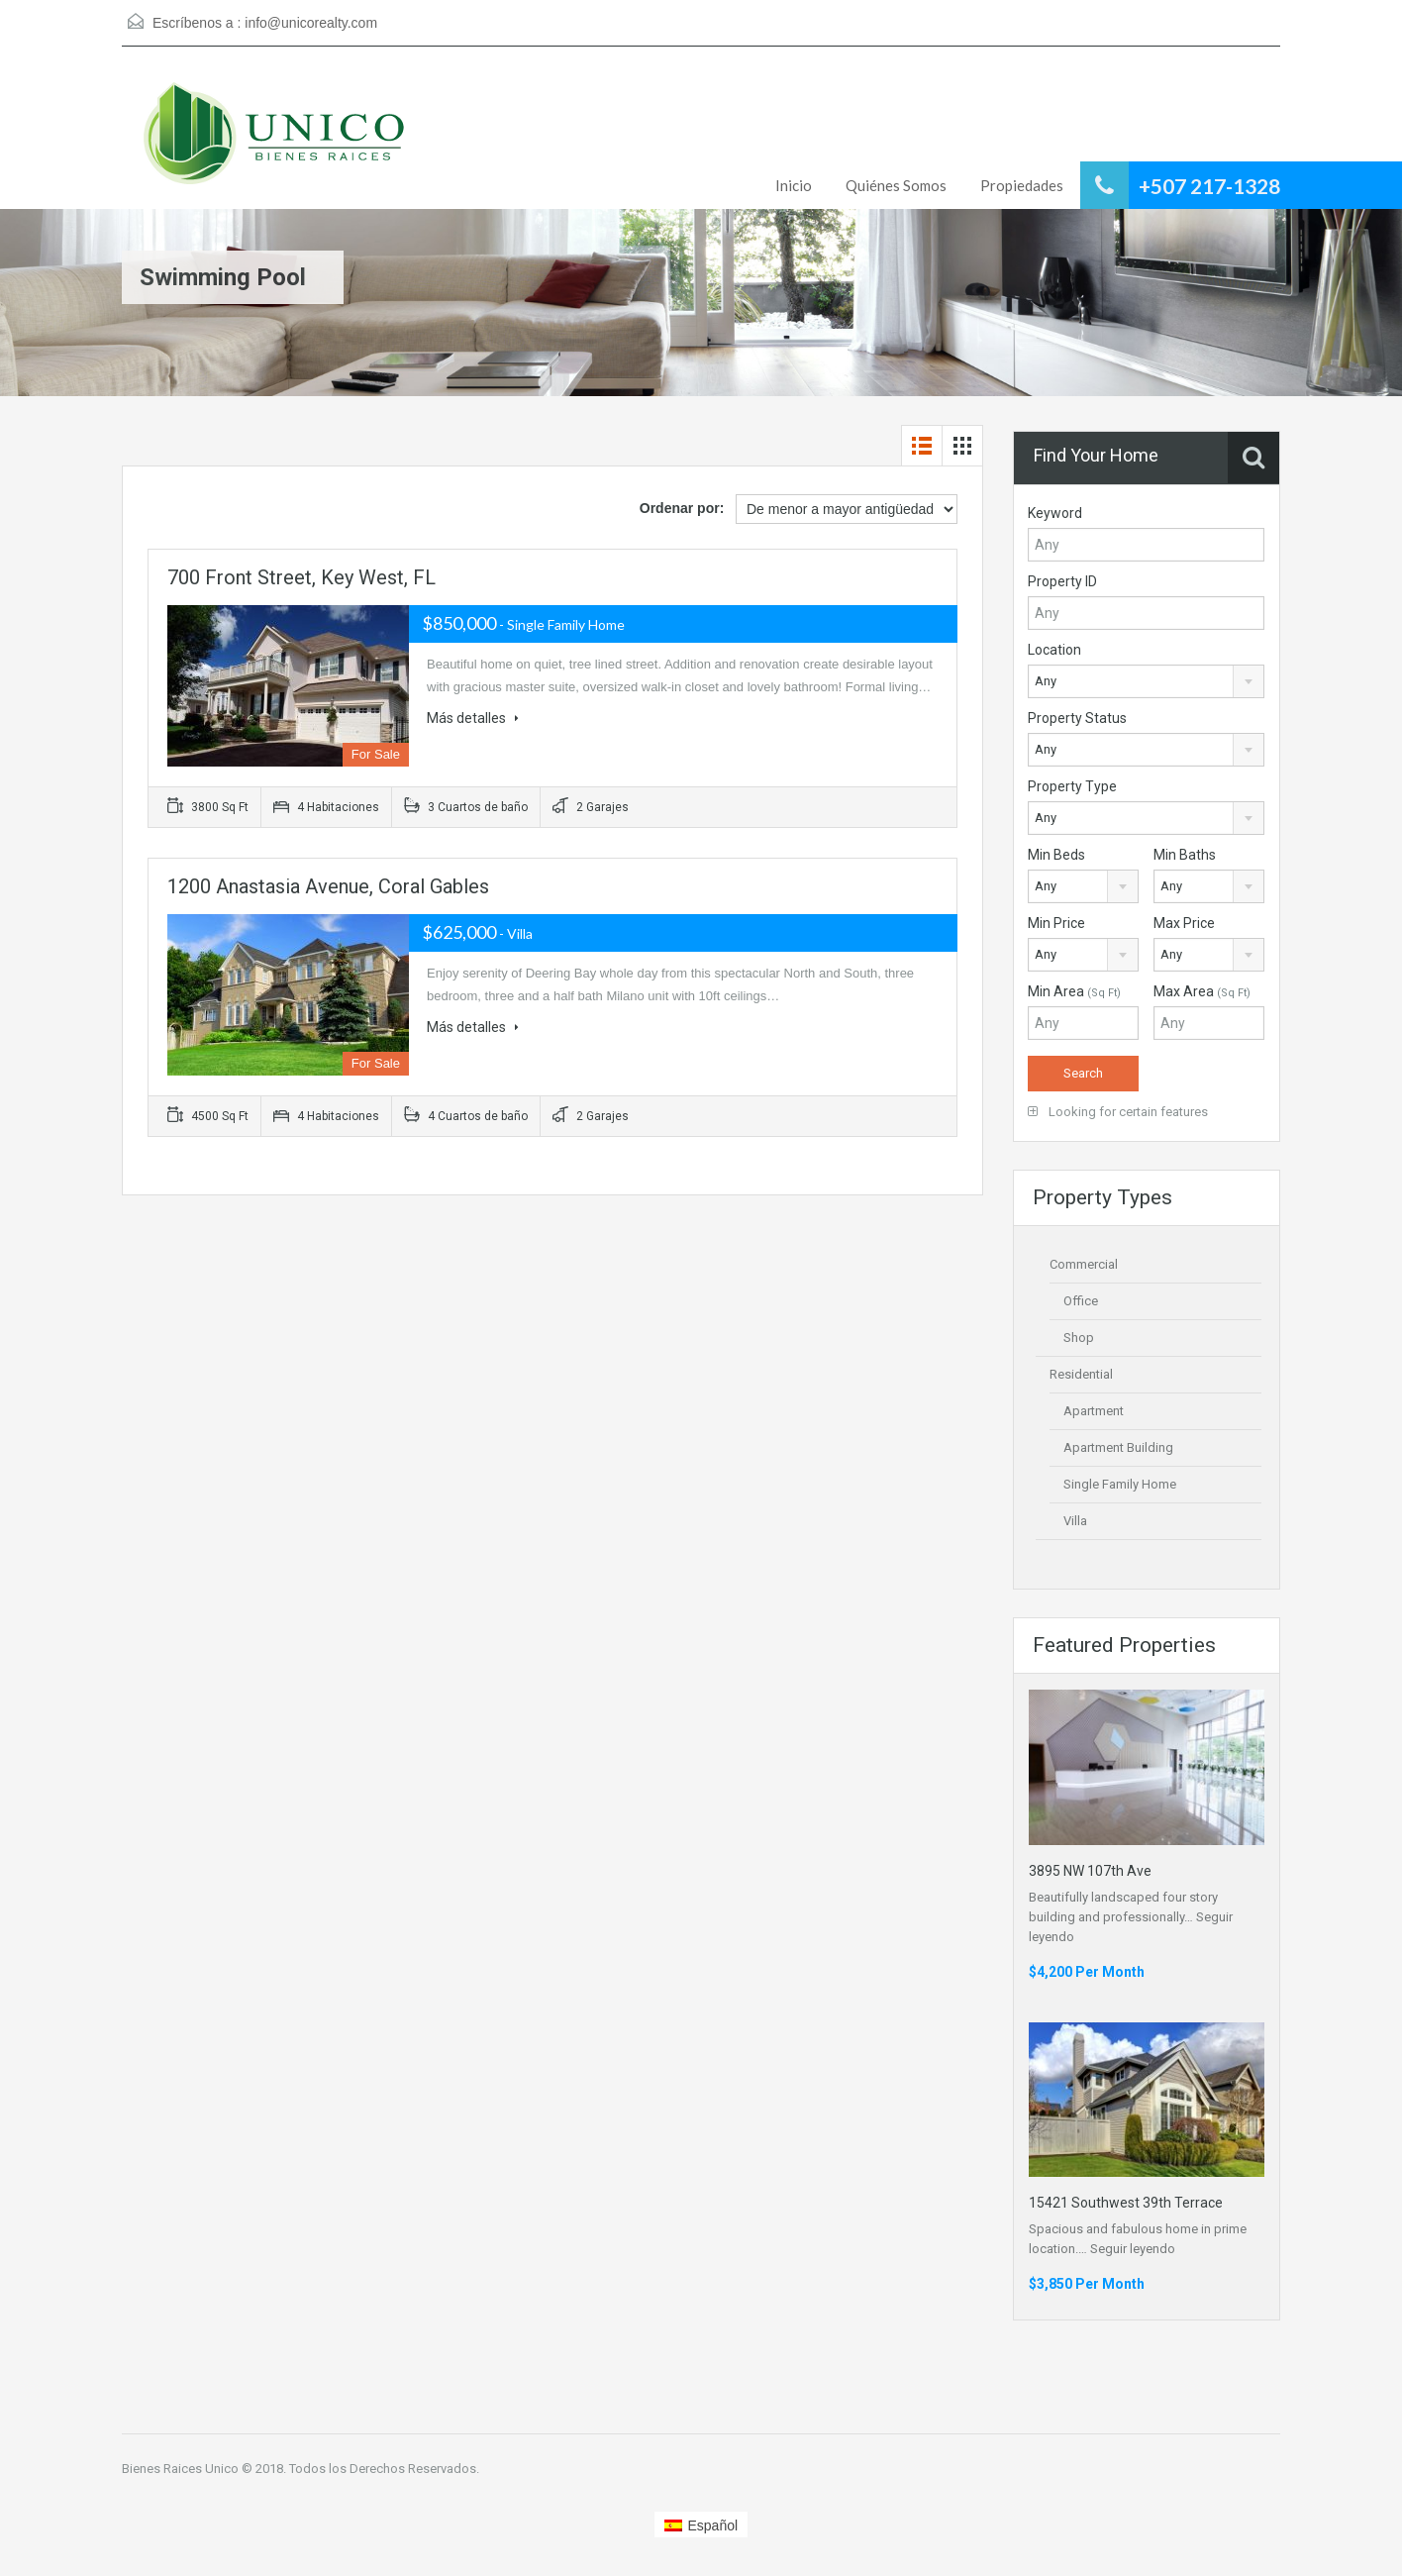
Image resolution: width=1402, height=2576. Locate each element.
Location (1054, 650)
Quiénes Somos (896, 185)
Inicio (793, 185)
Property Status (1077, 718)
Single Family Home (1119, 1484)
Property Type (1072, 786)
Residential (1081, 1374)
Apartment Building (1118, 1447)
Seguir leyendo (1132, 2248)
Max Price (1184, 923)
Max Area (1202, 991)
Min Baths (1184, 855)
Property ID (1062, 581)
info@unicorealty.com (311, 23)
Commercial (1084, 1264)
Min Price (1056, 923)
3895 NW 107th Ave (1090, 1871)
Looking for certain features (1118, 1111)
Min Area (1074, 991)
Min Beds (1056, 855)
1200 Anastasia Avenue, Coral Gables (328, 886)
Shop (1078, 1337)
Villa (1075, 1520)
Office (1080, 1300)
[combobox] (1146, 681)
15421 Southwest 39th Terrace (1126, 2203)
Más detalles (473, 718)
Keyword (1055, 513)
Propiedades (1021, 185)
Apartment (1093, 1410)
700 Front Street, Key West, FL (301, 577)
